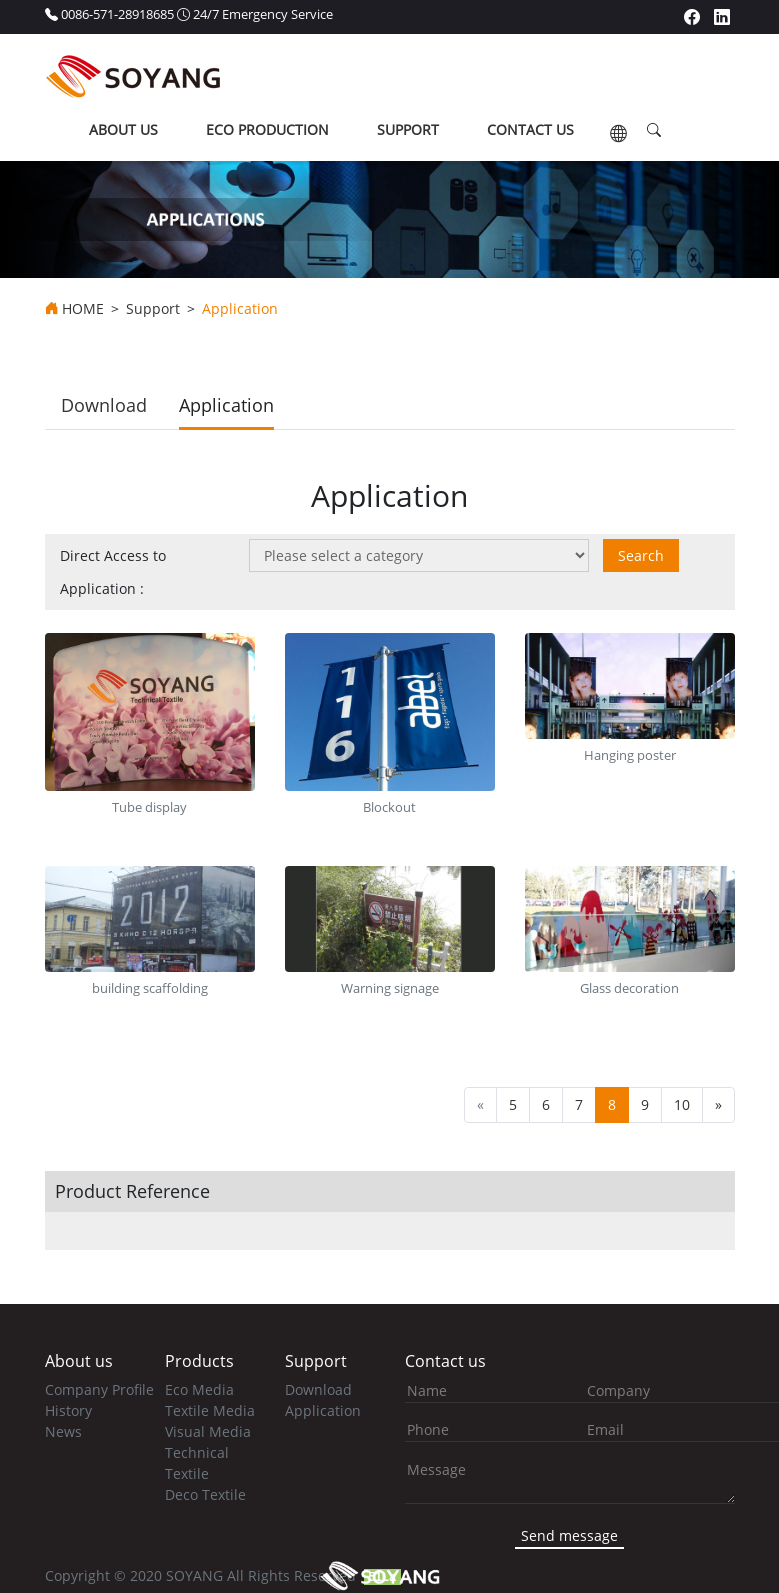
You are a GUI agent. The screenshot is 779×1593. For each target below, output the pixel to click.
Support (153, 309)
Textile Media (210, 1410)
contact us (530, 129)
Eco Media (199, 1389)
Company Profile (99, 1389)
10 (682, 1104)
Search (641, 555)
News (63, 1431)
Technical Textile (197, 1463)
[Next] (718, 1105)
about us (123, 129)
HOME (83, 309)
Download (104, 405)
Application (226, 405)
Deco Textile (205, 1494)
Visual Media (208, 1431)
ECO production (267, 129)
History (68, 1410)
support (408, 129)
